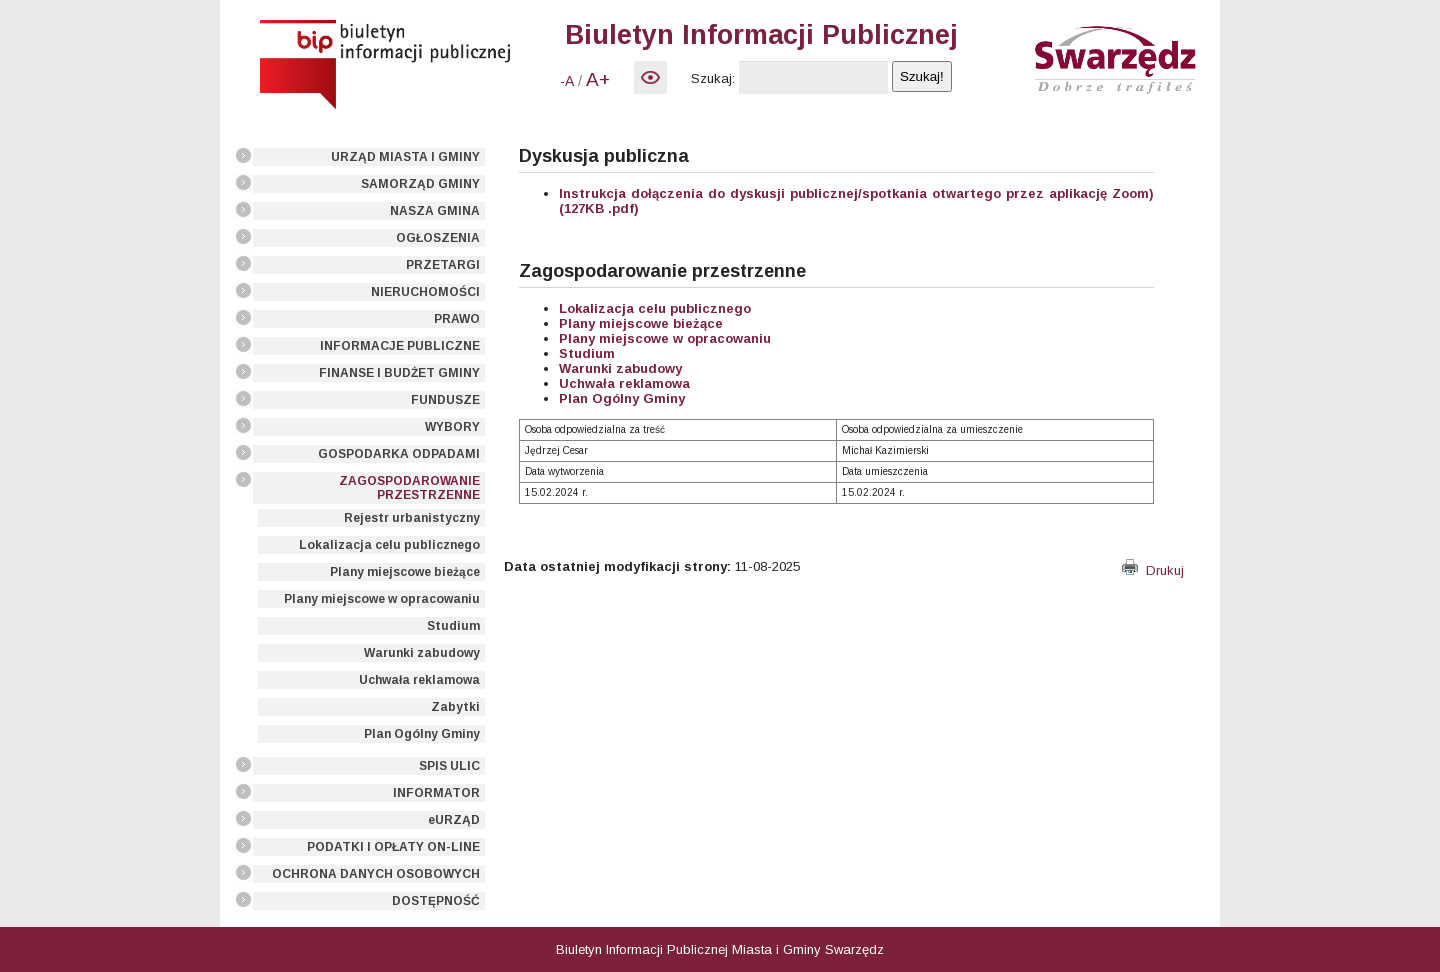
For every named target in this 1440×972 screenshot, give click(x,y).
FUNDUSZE (445, 400)
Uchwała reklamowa (419, 680)
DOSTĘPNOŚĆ (436, 901)
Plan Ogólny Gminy (422, 734)
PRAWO (457, 319)
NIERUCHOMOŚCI (425, 292)
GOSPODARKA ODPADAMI (399, 454)
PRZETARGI (443, 265)
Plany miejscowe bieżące (405, 572)
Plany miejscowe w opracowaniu (382, 599)
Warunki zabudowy (422, 653)
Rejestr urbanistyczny (412, 518)
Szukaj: (713, 78)
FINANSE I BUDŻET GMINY (399, 373)
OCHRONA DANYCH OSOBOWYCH (376, 874)
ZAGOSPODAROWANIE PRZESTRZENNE (409, 488)
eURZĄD (454, 820)
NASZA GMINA (435, 211)
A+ (598, 79)
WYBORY (452, 427)
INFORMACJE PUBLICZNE (400, 346)
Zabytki (455, 707)
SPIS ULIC (449, 766)
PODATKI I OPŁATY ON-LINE (393, 847)
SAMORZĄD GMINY (420, 184)
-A (567, 81)
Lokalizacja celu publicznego (389, 545)
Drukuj (1153, 570)
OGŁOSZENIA (438, 238)
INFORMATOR (436, 793)
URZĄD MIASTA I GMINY (405, 157)
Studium (453, 626)
